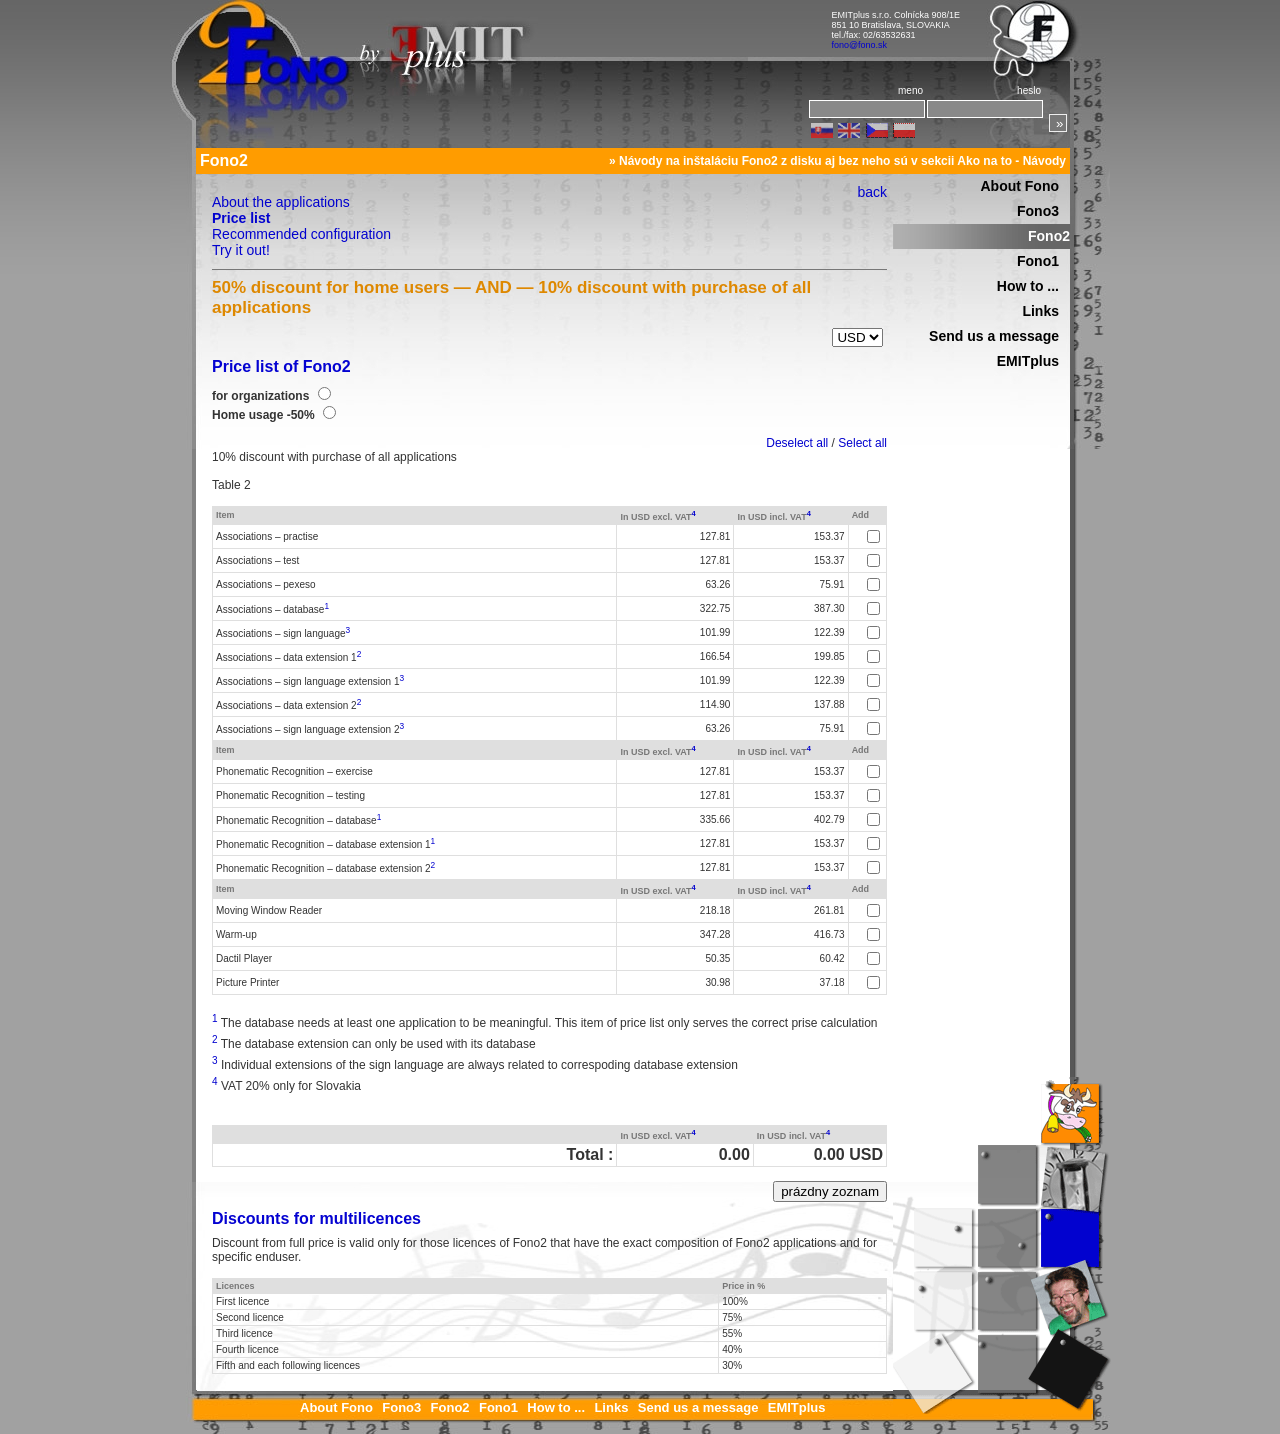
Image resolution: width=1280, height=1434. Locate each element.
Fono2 (1049, 236)
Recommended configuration (301, 234)
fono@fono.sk (859, 45)
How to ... (1028, 286)
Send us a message (994, 336)
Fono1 (1038, 261)
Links (1040, 311)
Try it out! (241, 250)
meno (910, 90)
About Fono (1019, 186)
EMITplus (1028, 361)
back (872, 192)
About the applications (281, 202)
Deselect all (797, 443)
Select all (862, 443)
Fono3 (1038, 211)
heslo (1029, 90)
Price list (241, 218)
